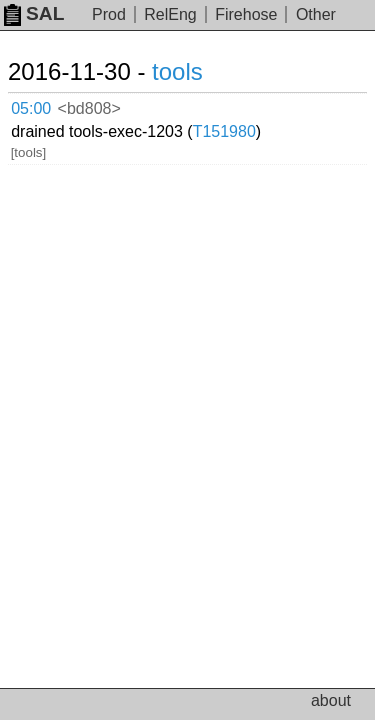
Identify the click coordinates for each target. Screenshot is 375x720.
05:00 (31, 108)
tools (177, 71)
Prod (109, 14)
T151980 (224, 131)
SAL (34, 13)
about (331, 700)
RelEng (170, 14)
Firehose (246, 14)
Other (316, 14)
